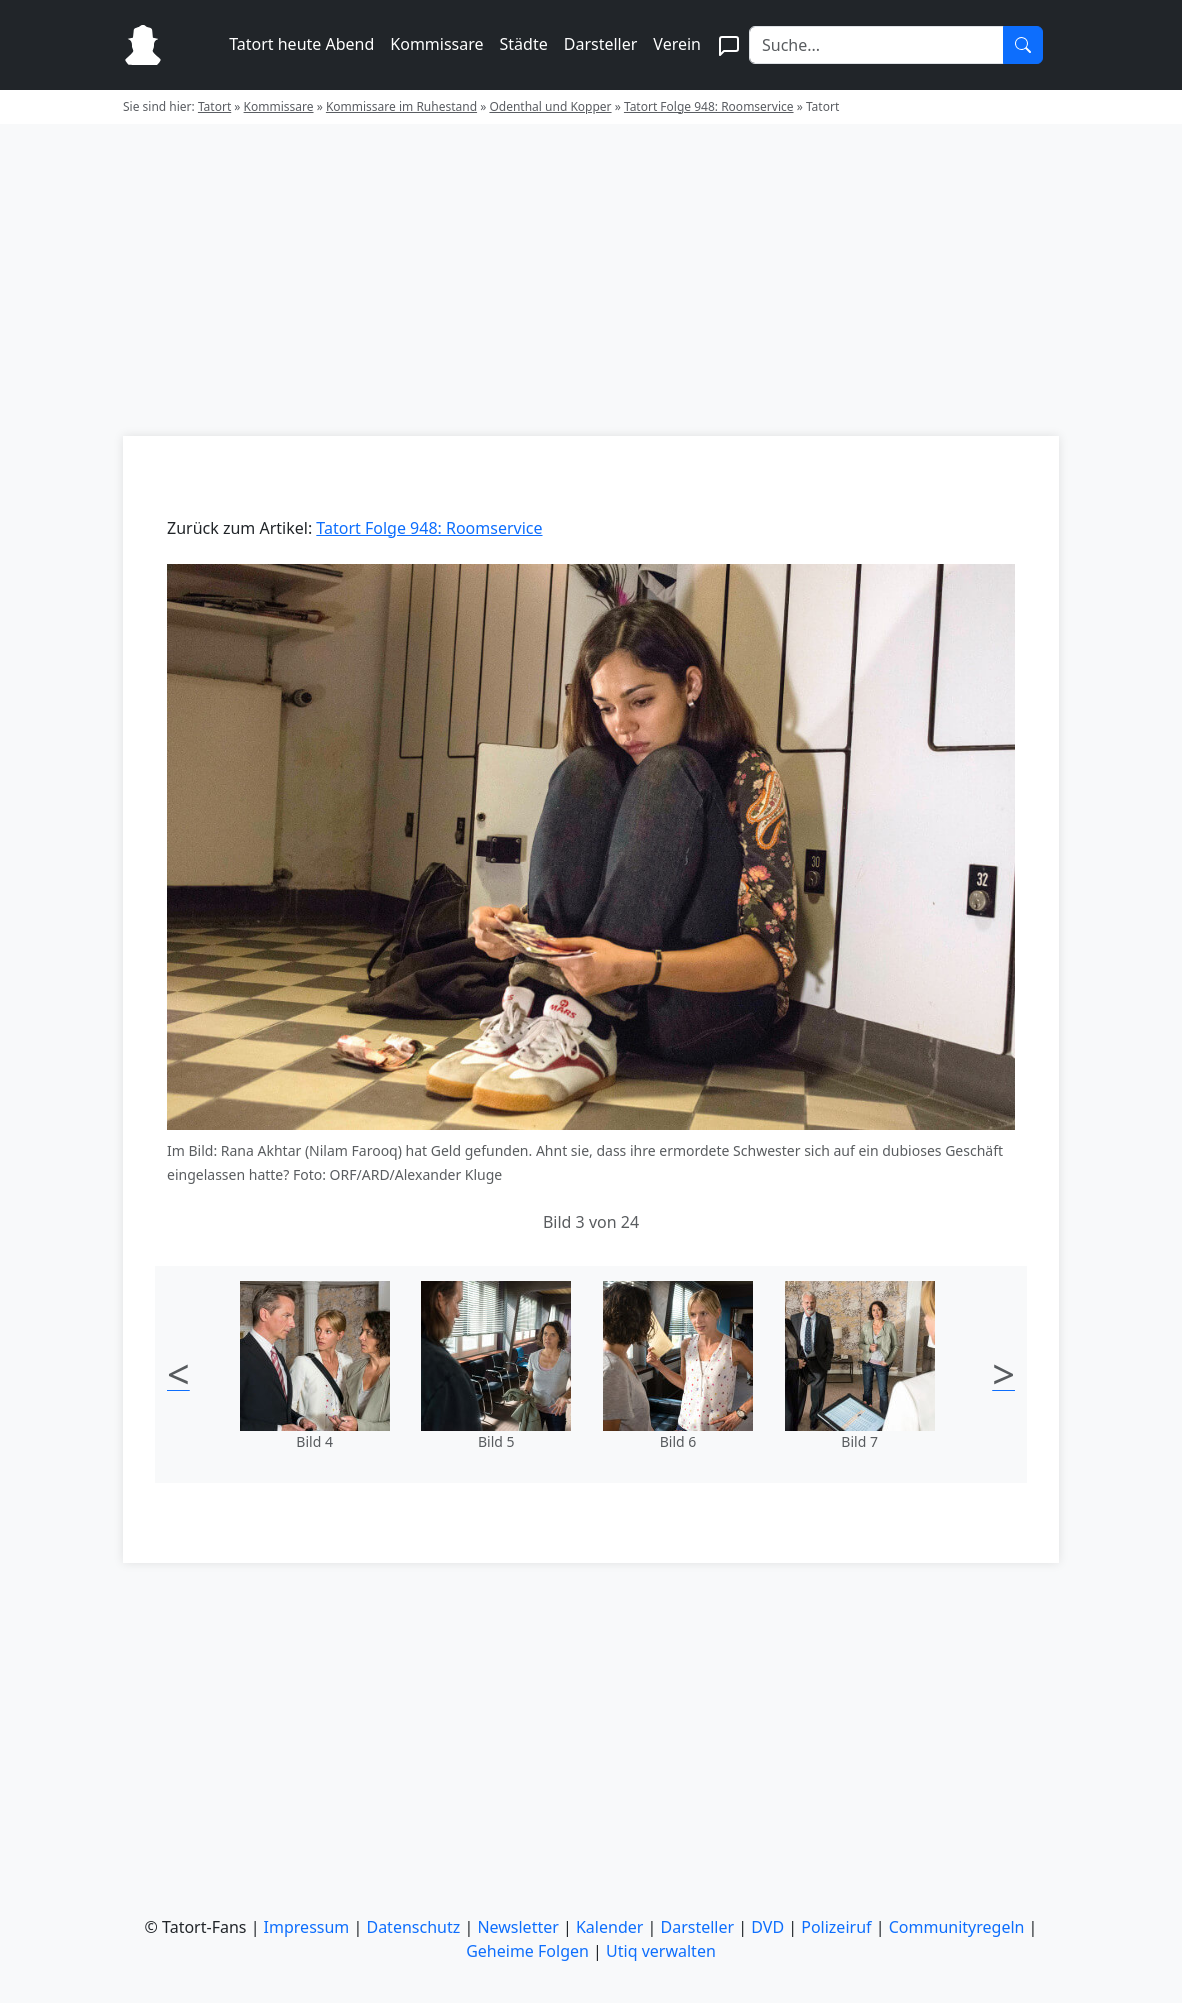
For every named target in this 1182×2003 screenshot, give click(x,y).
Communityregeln (957, 1927)
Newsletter (517, 1927)
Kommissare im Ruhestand (401, 106)
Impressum (307, 1927)
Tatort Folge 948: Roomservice (709, 106)
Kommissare (436, 44)
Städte (524, 44)
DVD (767, 1927)
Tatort (214, 106)
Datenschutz (413, 1927)
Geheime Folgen (527, 1951)
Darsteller (601, 44)
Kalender (609, 1927)
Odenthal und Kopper (550, 106)
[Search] (876, 45)
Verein (677, 44)
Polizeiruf (836, 1927)
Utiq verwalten (661, 1951)
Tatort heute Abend (301, 44)
